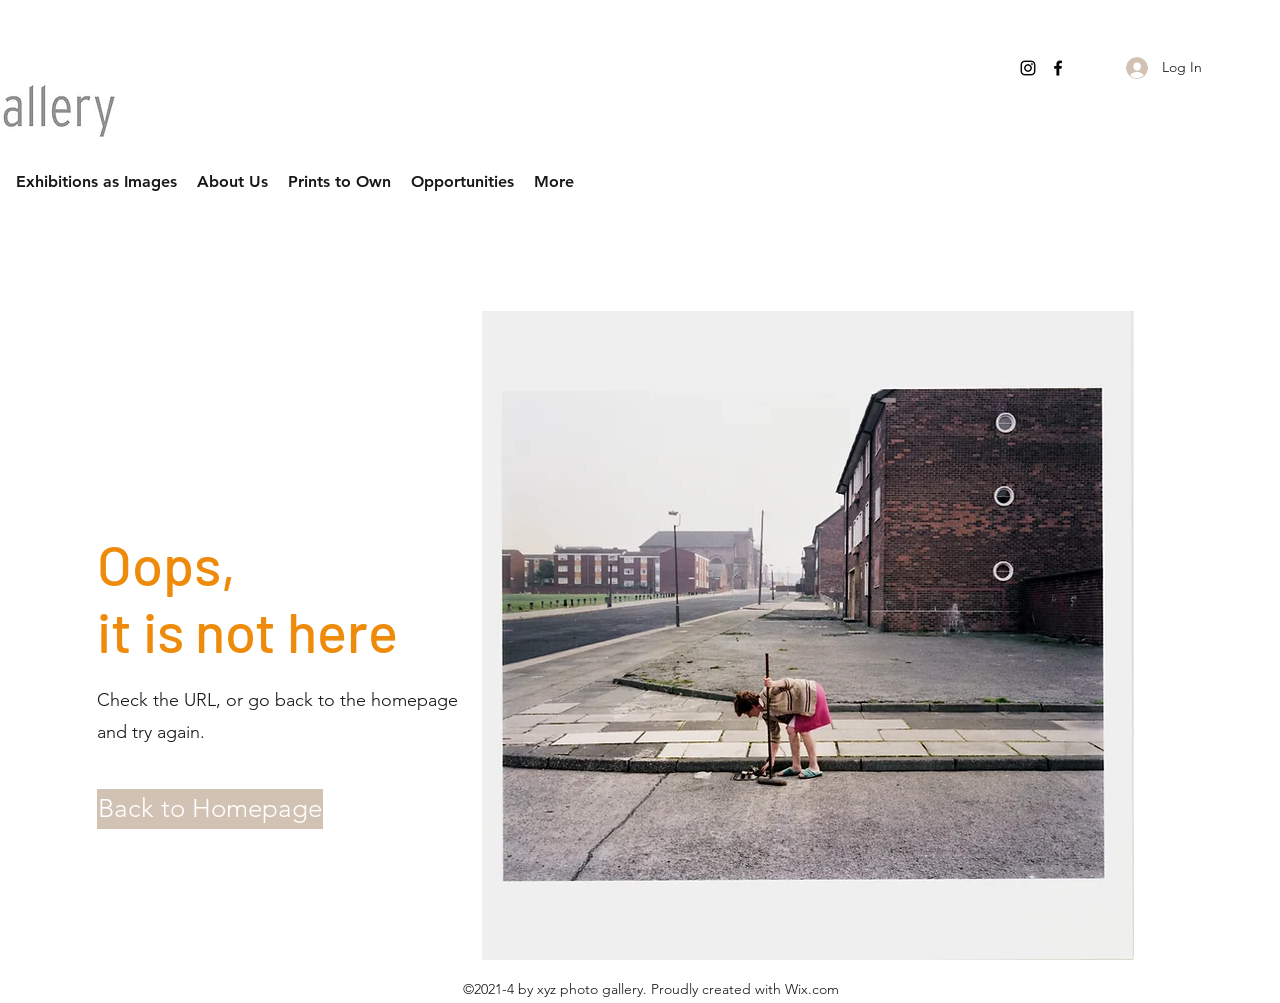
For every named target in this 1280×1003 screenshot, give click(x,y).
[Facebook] (1058, 68)
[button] (183, 809)
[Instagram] (1028, 68)
